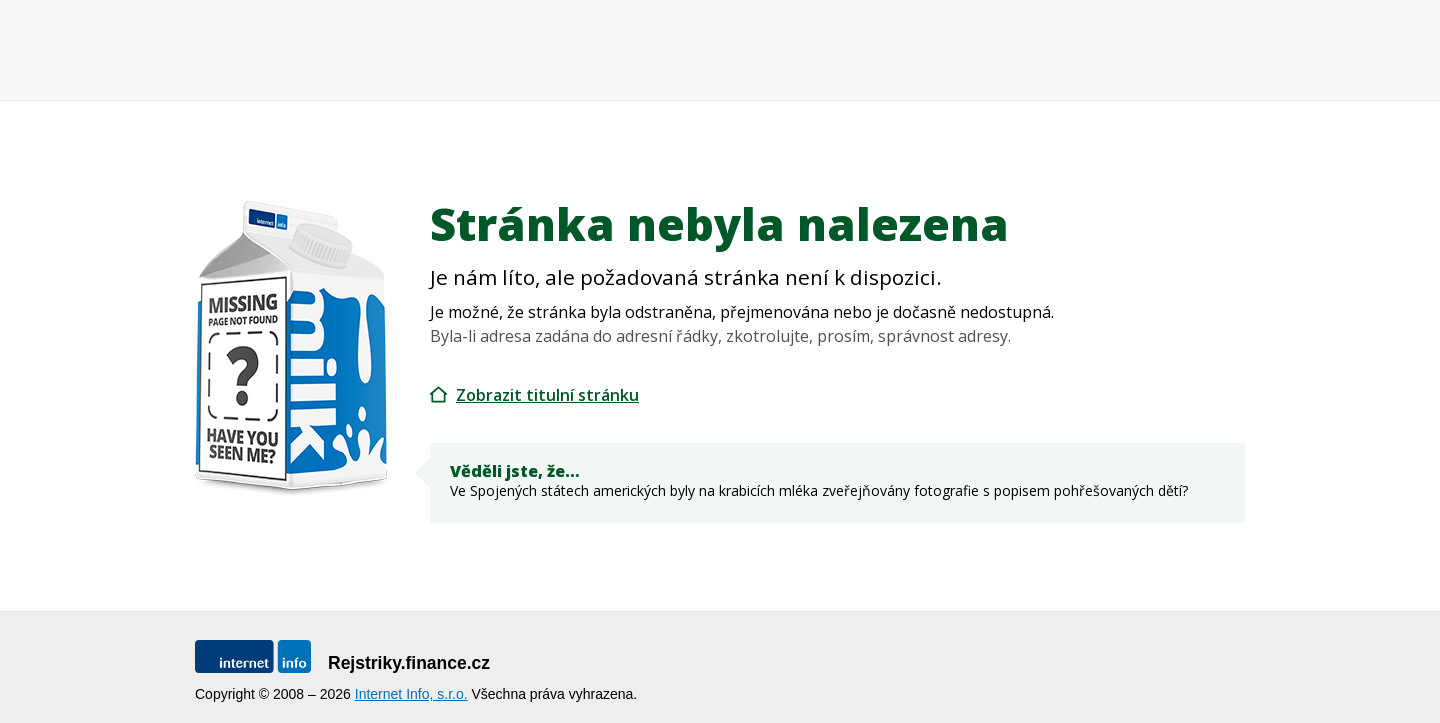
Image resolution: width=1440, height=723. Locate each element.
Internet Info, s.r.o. (411, 694)
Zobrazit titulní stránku (547, 395)
